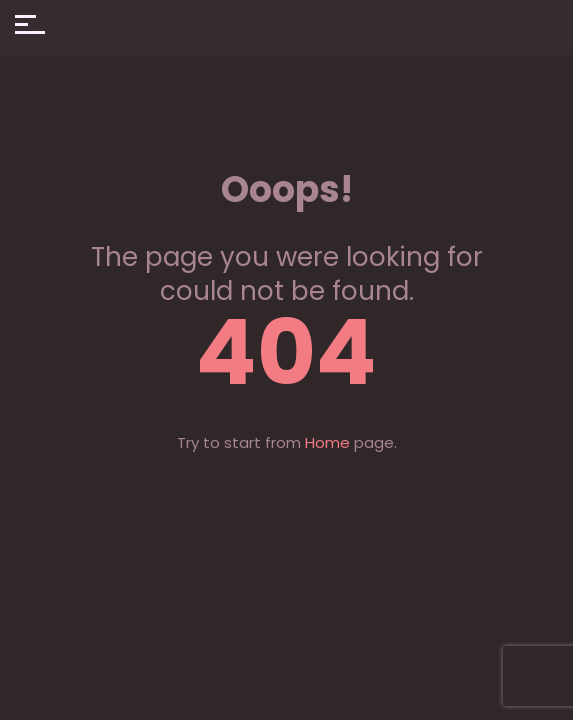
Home (327, 442)
